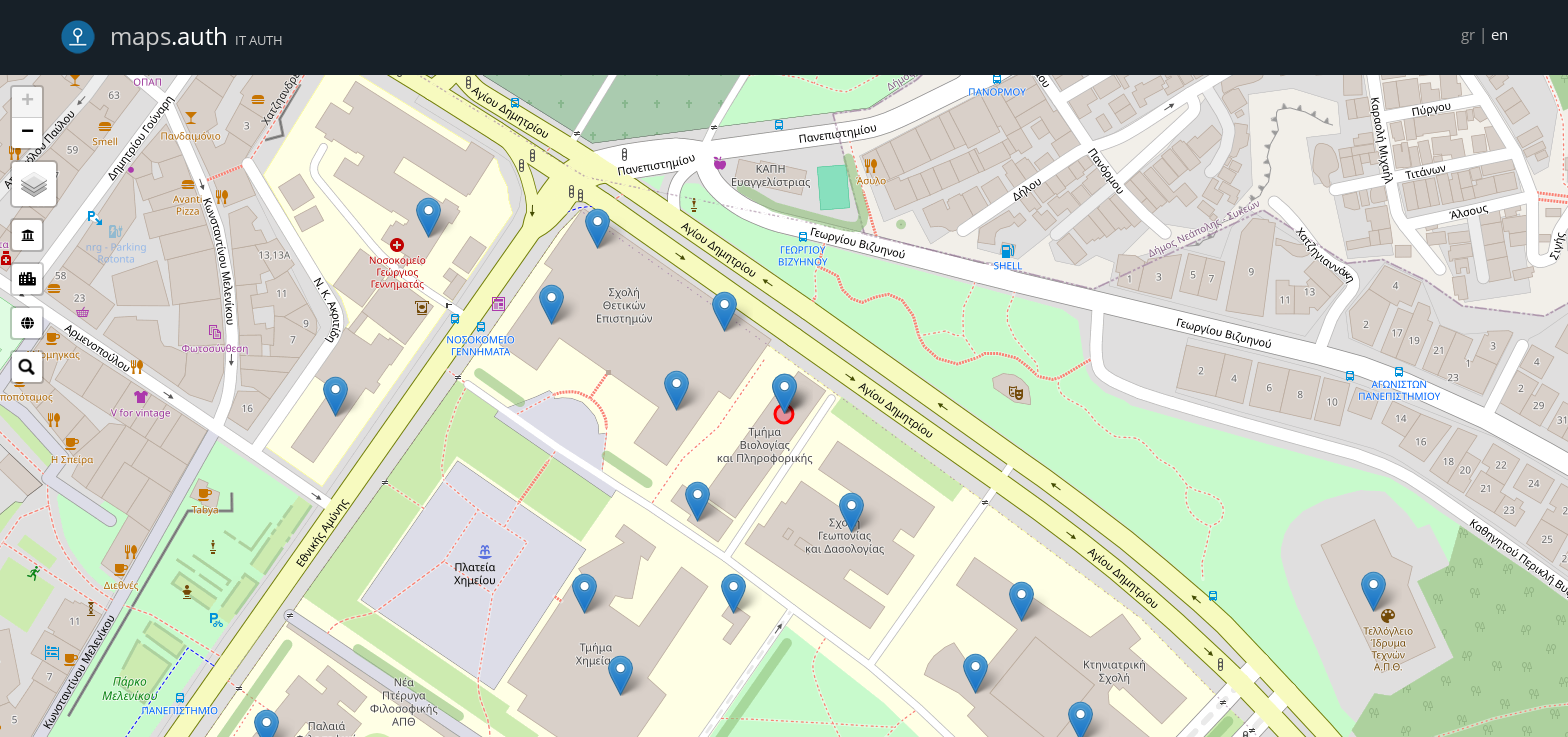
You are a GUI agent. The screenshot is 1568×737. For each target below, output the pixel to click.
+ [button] (27, 102)
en (1499, 34)
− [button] (27, 133)
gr (1468, 34)
